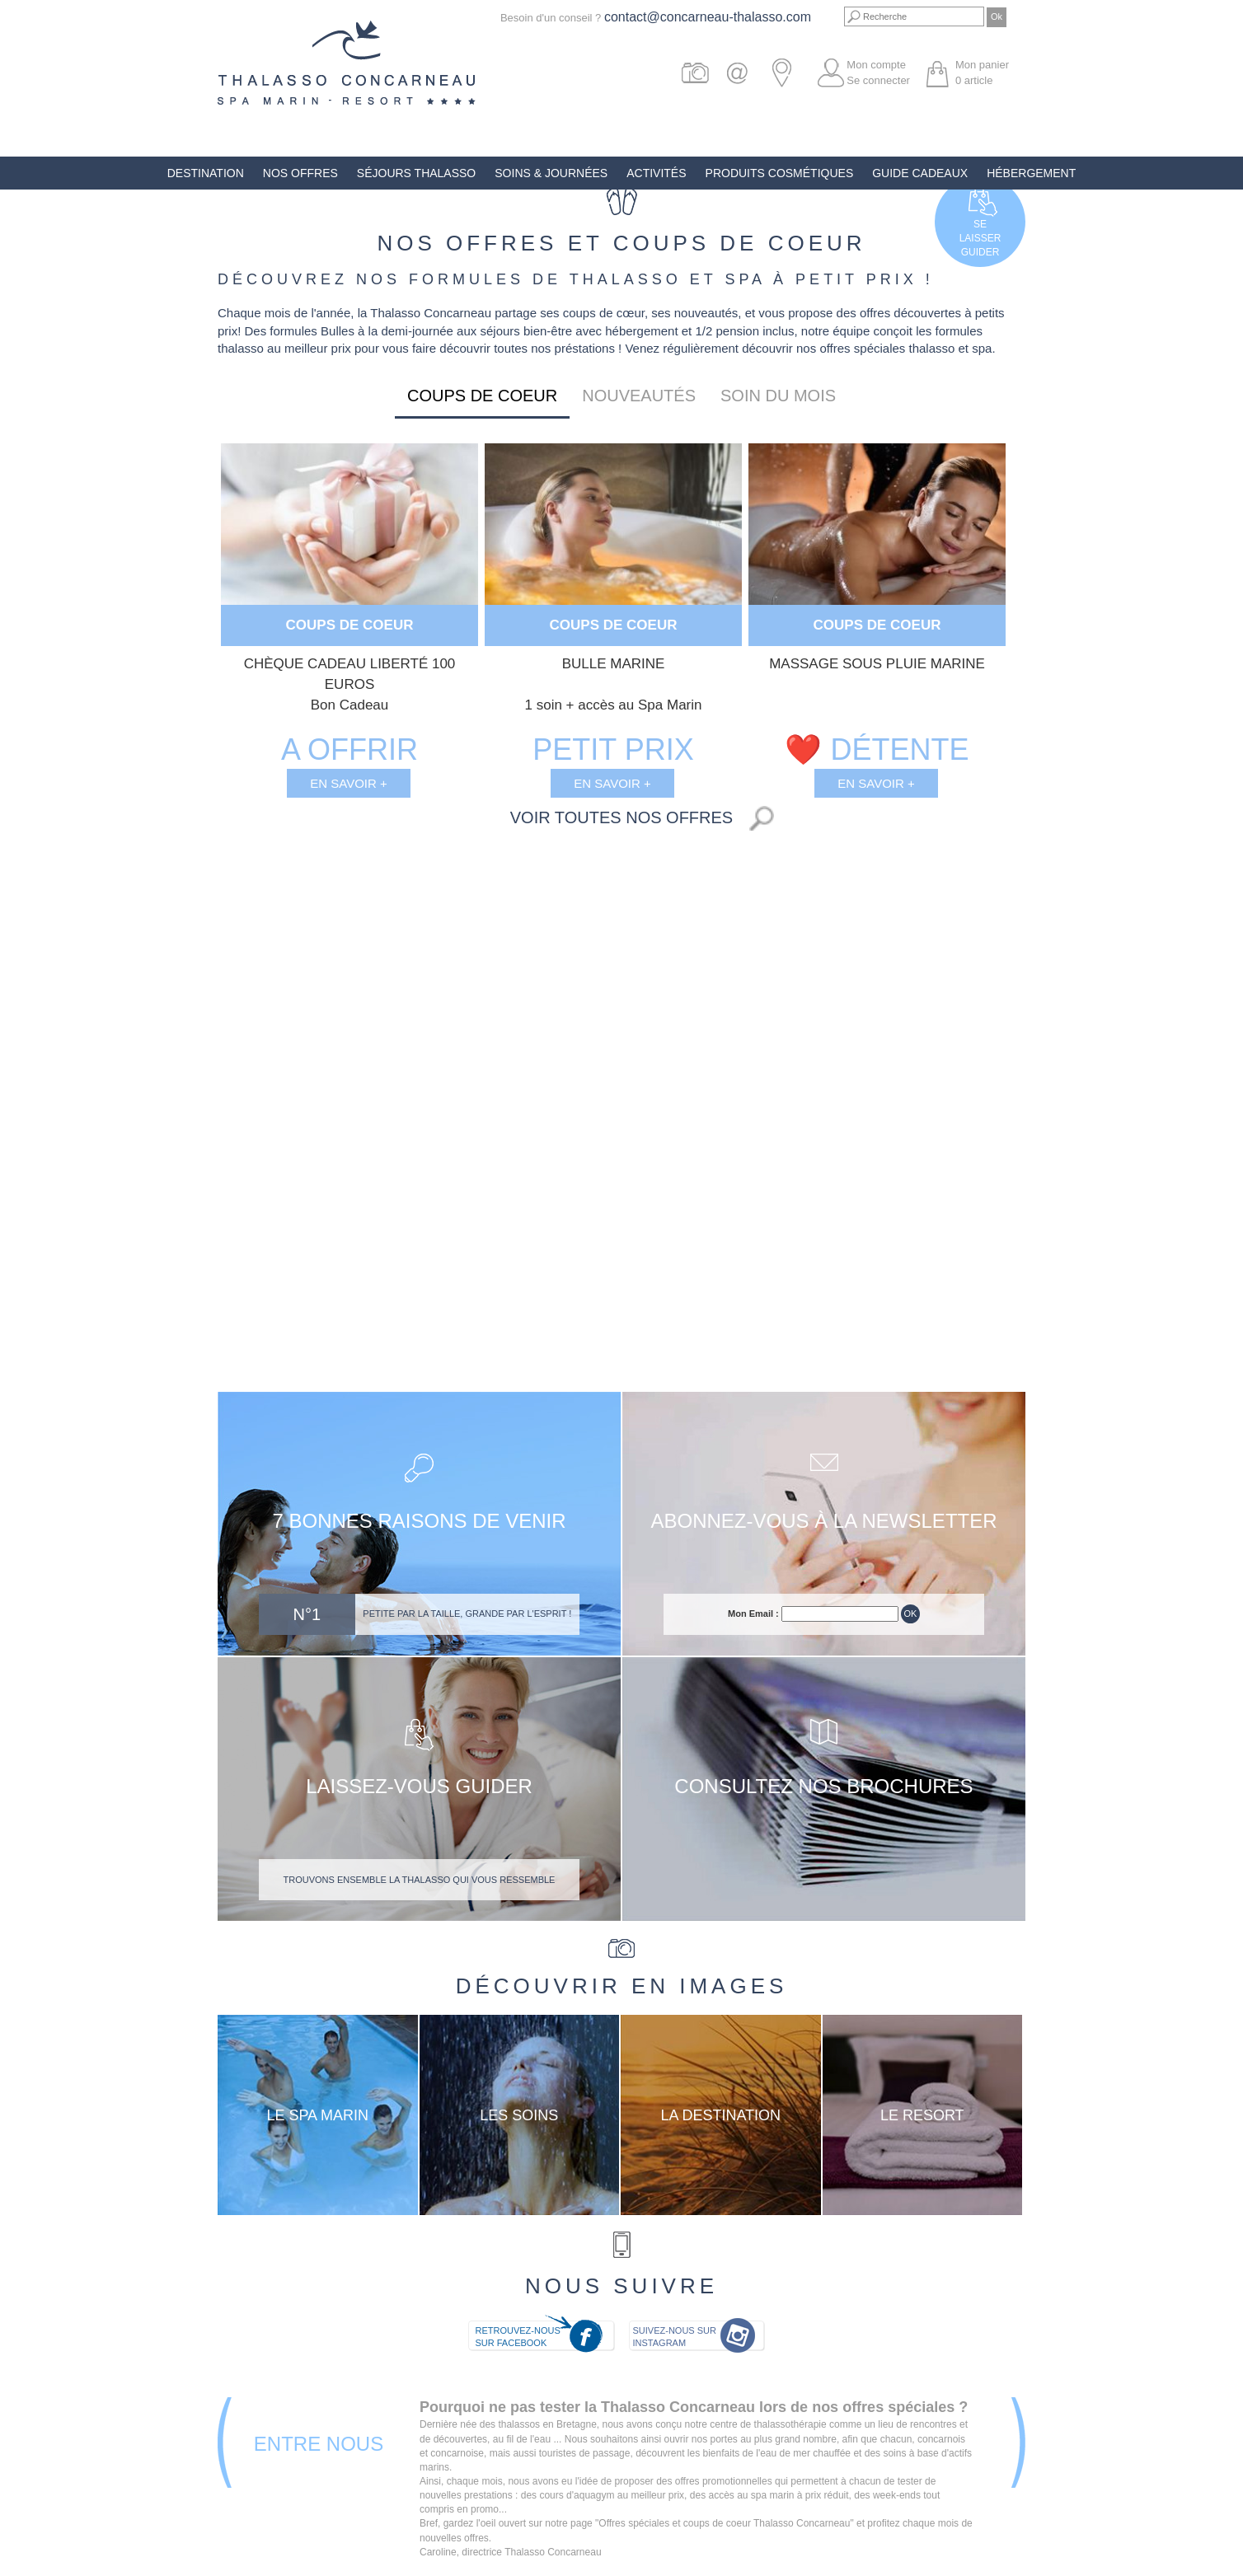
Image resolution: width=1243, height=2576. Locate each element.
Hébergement (1031, 173)
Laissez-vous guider (419, 1786)
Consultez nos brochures (823, 1786)
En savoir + (348, 783)
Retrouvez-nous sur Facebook (517, 2337)
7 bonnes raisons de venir (418, 1521)
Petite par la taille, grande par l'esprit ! (467, 1613)
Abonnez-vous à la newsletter (823, 1521)
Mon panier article (982, 73)
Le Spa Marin (317, 2115)
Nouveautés (639, 395)
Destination (205, 173)
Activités (656, 173)
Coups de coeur (482, 395)
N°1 (307, 1614)
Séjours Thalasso (416, 173)
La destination (720, 2115)
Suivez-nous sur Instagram (674, 2337)
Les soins (519, 2115)
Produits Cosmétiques (780, 173)
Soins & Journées (551, 173)
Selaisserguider (980, 238)
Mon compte (876, 65)
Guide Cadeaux (920, 173)
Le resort (922, 2115)
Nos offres (300, 173)
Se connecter (878, 80)
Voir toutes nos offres (621, 817)
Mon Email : (753, 1613)
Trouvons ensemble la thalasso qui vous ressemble (420, 1880)
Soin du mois (778, 395)
